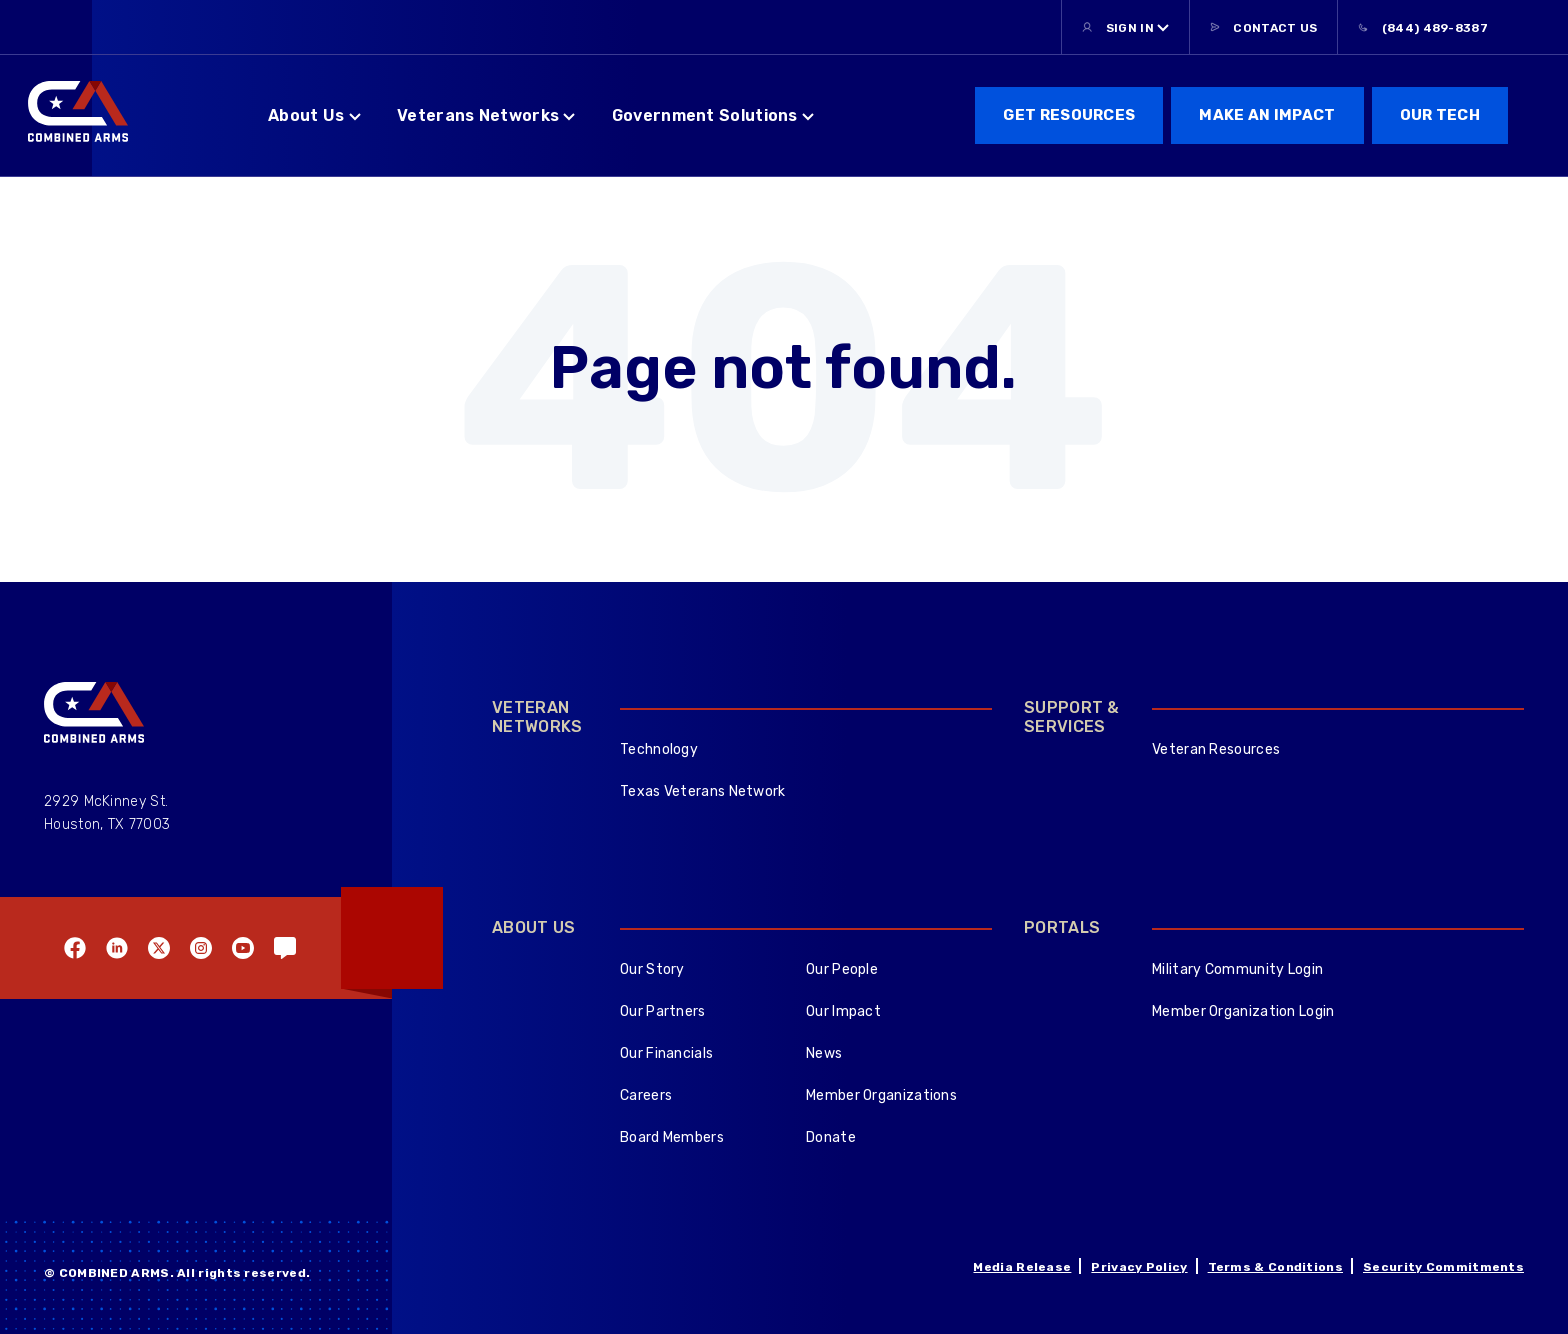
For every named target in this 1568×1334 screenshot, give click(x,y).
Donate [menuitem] (831, 1137)
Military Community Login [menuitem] (1237, 969)
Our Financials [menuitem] (666, 1053)
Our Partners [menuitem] (663, 1011)
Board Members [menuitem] (672, 1137)
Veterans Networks (478, 115)
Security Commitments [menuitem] (1443, 1267)
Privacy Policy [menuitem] (1139, 1267)
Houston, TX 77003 (107, 824)
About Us (306, 115)
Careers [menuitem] (646, 1095)
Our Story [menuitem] (652, 969)
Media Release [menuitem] (1022, 1267)
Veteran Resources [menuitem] (1216, 749)
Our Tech (1440, 115)
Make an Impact (1267, 115)
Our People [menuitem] (842, 969)
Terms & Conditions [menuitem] (1275, 1267)
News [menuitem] (824, 1053)
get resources (1069, 115)
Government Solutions (705, 115)
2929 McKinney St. (106, 801)
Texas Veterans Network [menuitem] (703, 791)
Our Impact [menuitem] (843, 1011)
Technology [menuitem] (659, 749)
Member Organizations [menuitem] (881, 1095)
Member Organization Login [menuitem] (1243, 1011)
